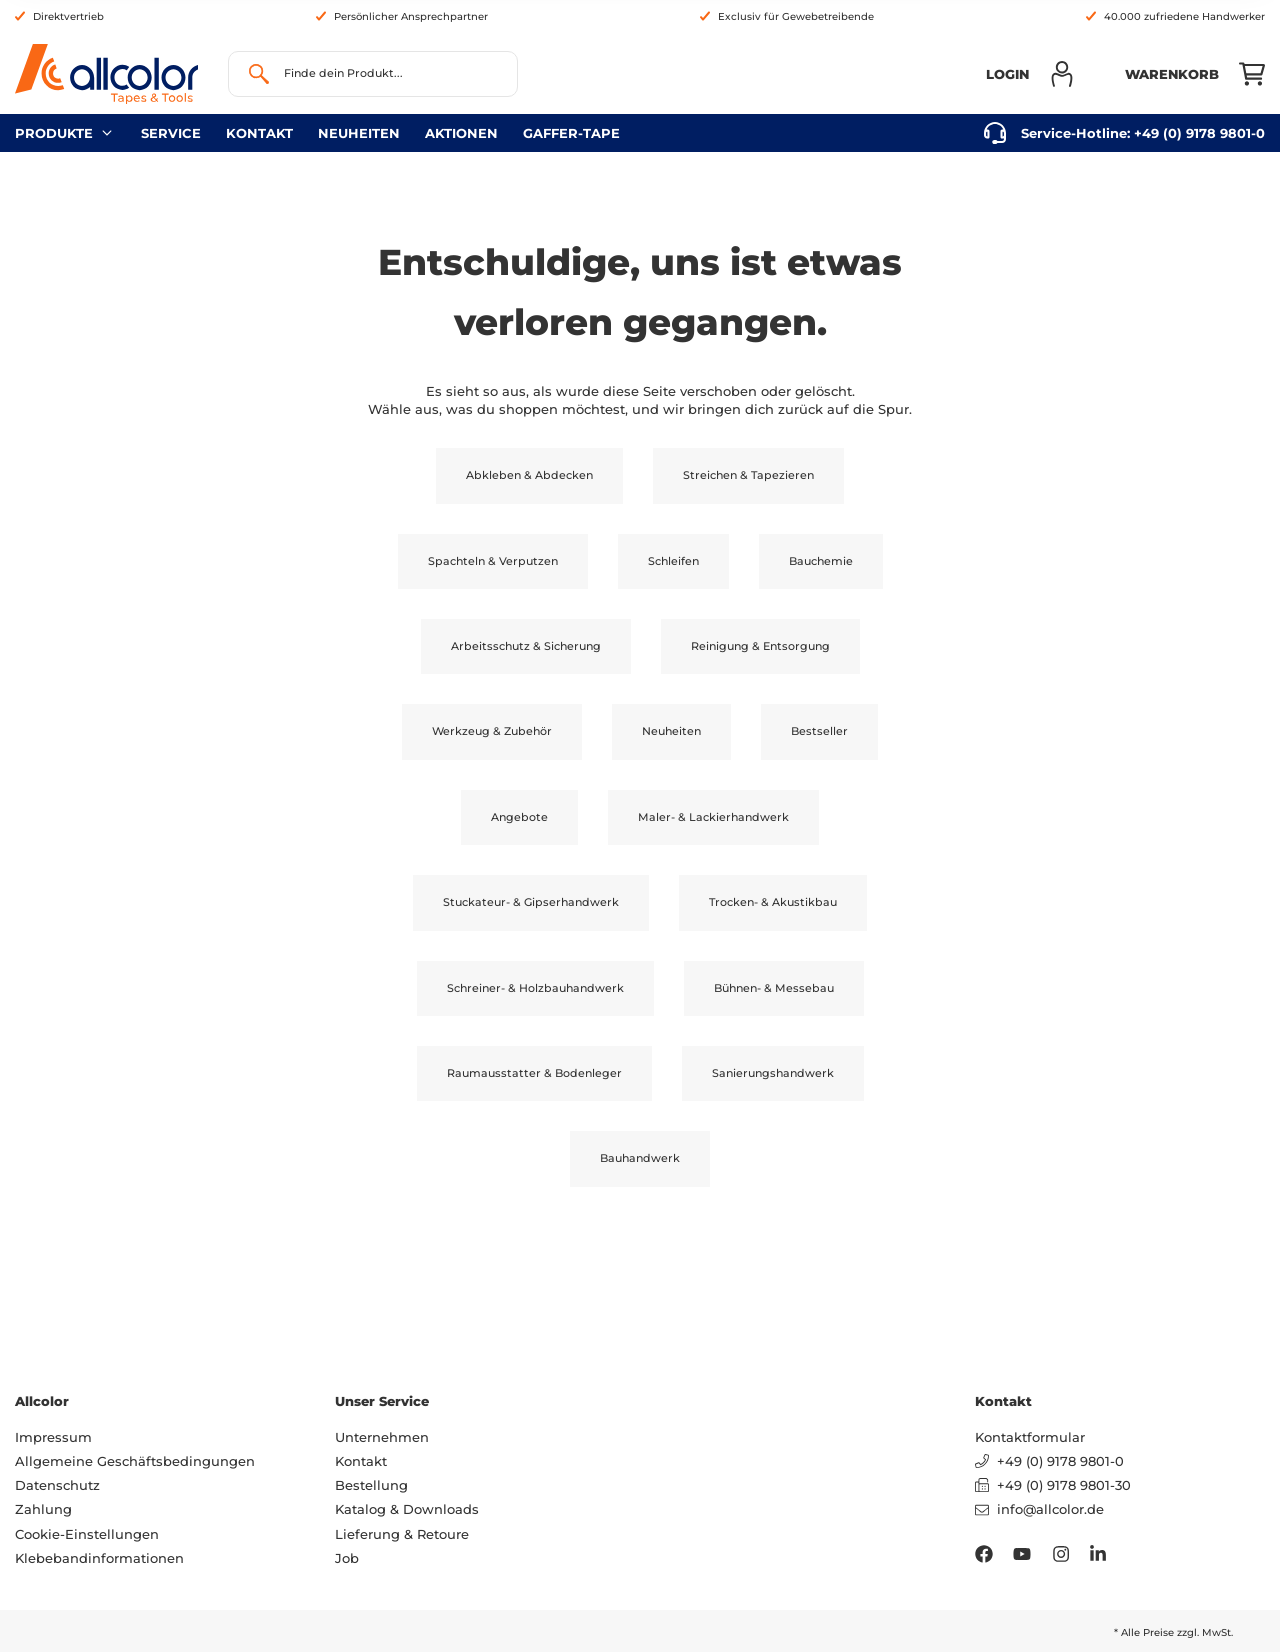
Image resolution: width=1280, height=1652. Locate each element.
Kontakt (259, 133)
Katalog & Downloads (407, 1509)
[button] (1030, 74)
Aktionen (461, 133)
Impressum (53, 1437)
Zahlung (43, 1509)
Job (347, 1558)
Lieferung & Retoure (402, 1534)
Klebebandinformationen (99, 1558)
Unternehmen (382, 1437)
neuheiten (359, 133)
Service (171, 133)
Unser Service (382, 1401)
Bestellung (371, 1485)
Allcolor (42, 1401)
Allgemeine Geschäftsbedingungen (135, 1461)
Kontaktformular (1030, 1437)
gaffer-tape (571, 133)
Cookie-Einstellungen (87, 1534)
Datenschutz (57, 1485)
